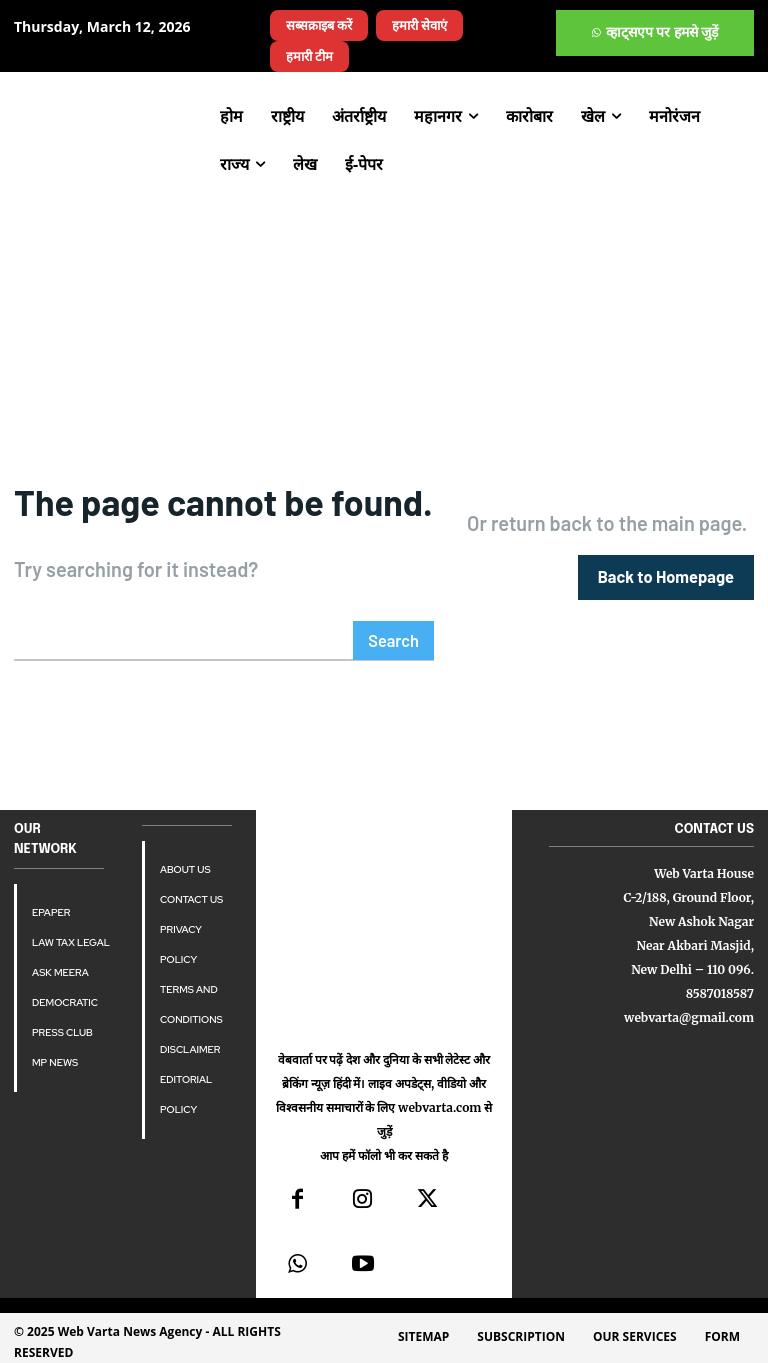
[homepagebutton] (667, 576)
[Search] (394, 639)
